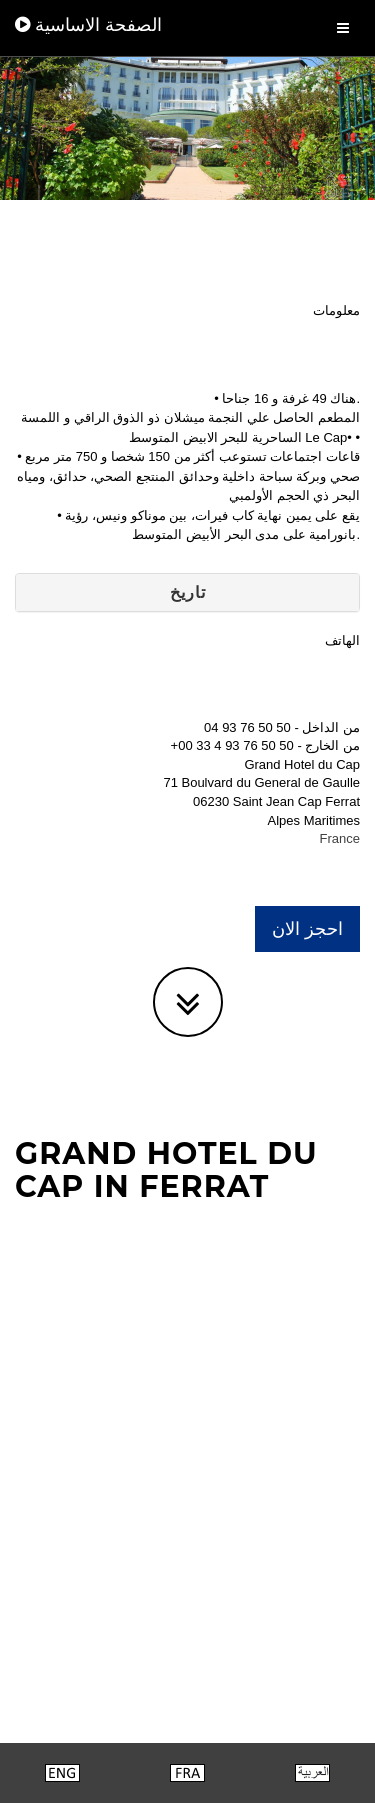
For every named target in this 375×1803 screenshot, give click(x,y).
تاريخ (188, 592)
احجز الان (307, 929)
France (340, 838)
